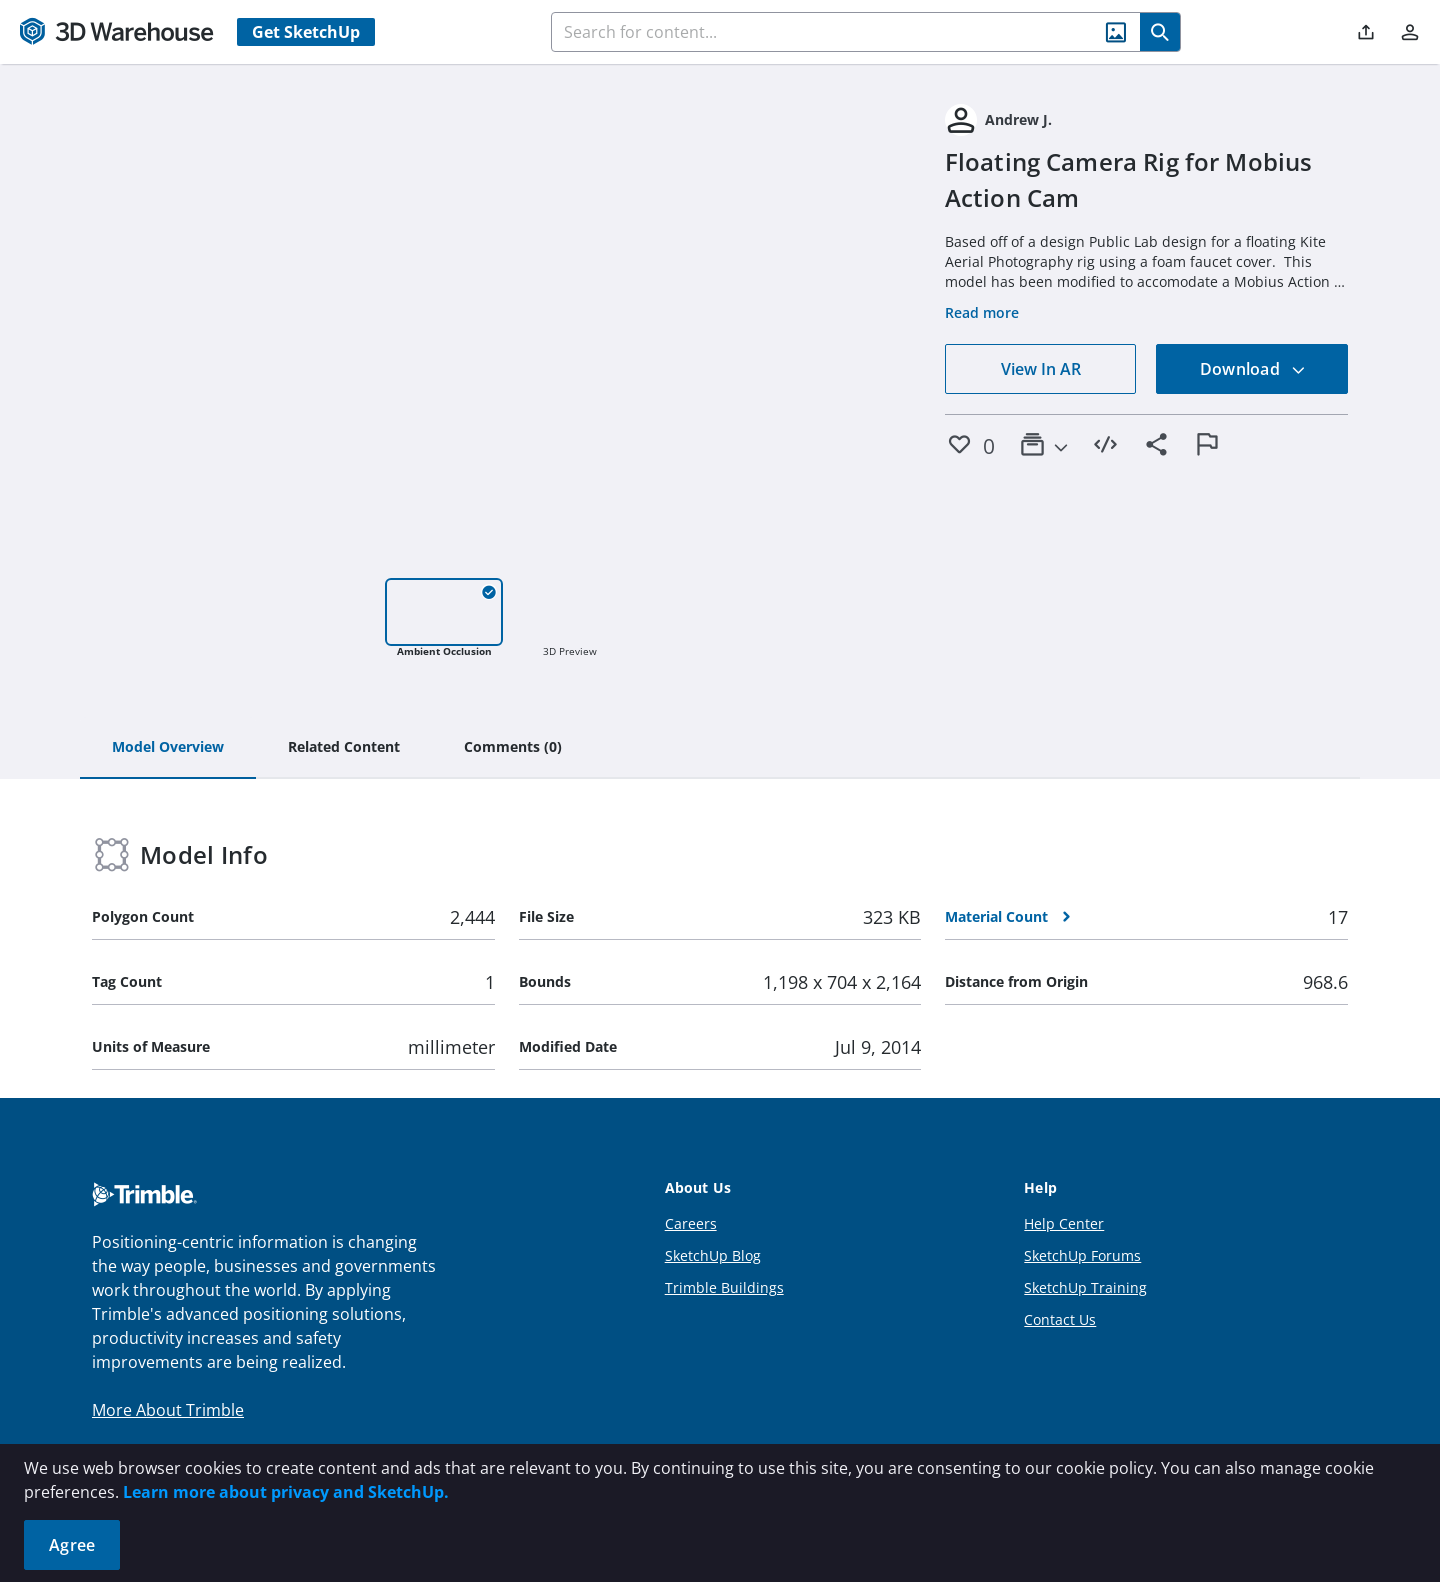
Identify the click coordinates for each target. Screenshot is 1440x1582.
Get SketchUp (306, 32)
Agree (72, 1545)
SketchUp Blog (713, 1255)
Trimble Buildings (724, 1287)
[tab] (168, 748)
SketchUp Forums (1082, 1255)
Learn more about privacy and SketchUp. (286, 1492)
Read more (982, 312)
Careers (691, 1223)
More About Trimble (168, 1410)
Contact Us (1060, 1319)
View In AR (1041, 369)
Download (1253, 369)
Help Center (1064, 1223)
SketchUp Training (1085, 1287)
